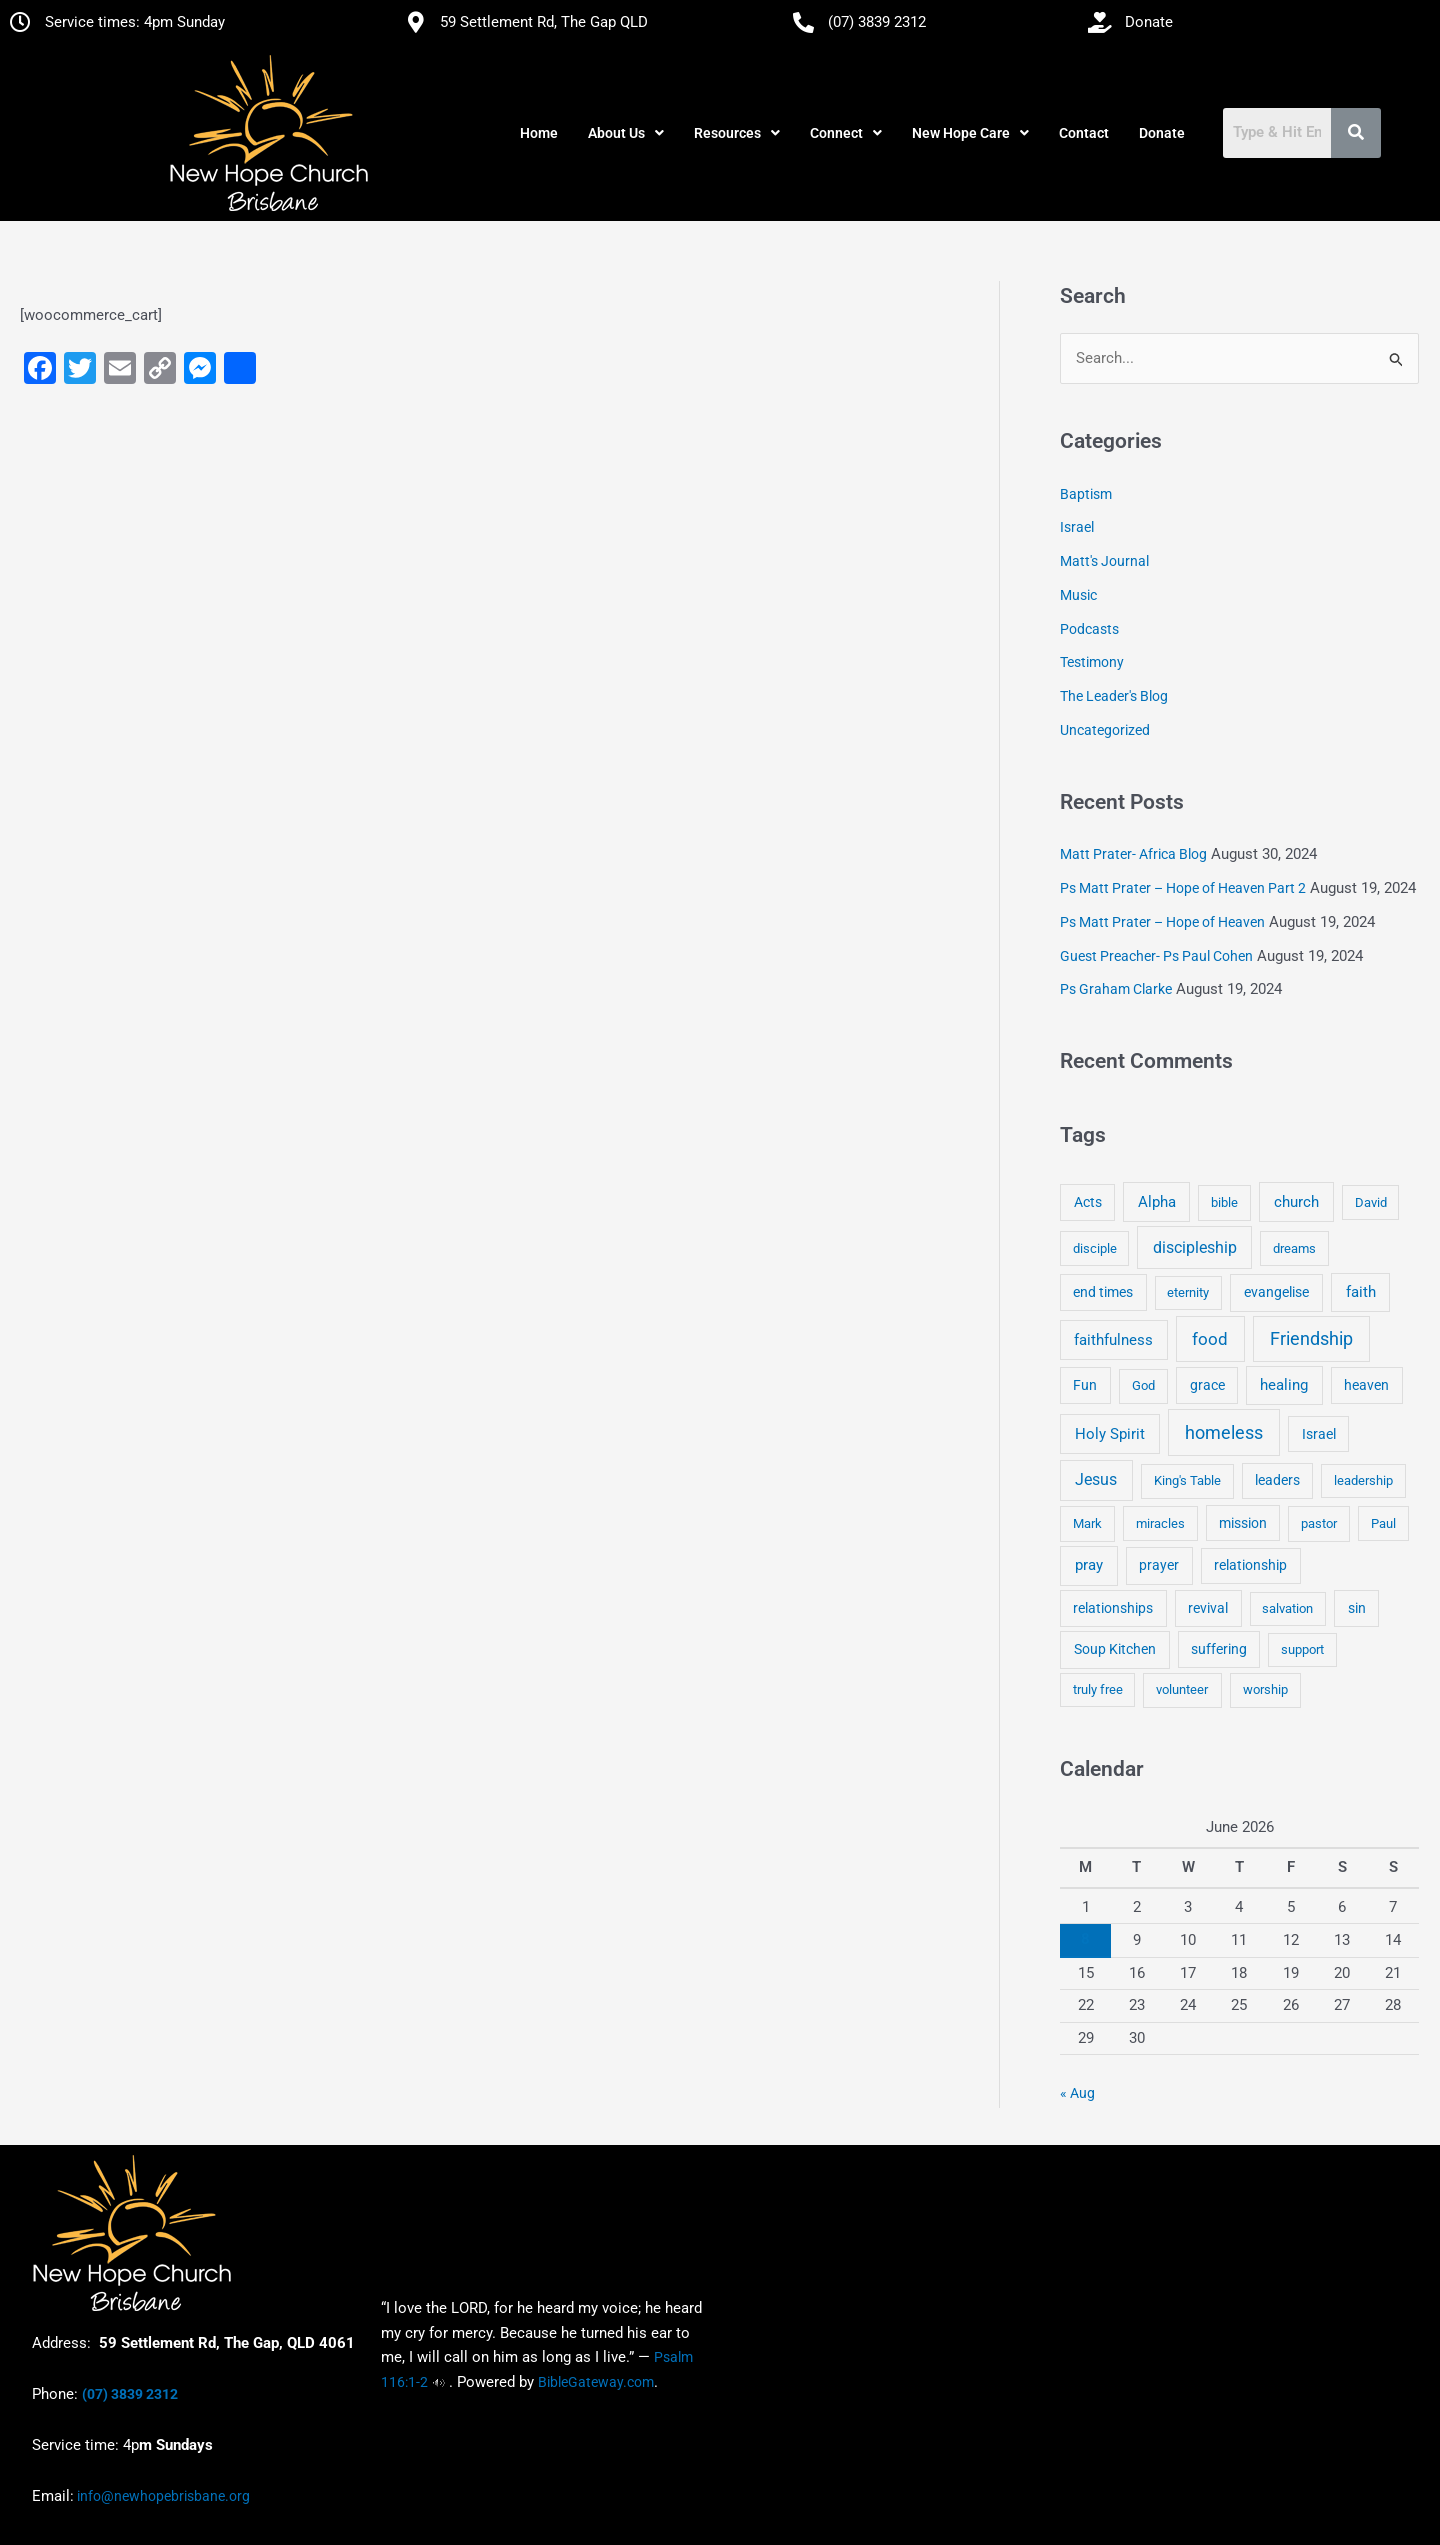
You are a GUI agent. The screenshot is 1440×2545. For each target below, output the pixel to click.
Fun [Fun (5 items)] (1085, 1385)
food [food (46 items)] (1210, 1339)
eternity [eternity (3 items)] (1188, 1292)
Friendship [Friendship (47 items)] (1311, 1339)
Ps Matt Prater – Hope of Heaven (1162, 922)
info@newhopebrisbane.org (162, 2496)
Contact (1084, 133)
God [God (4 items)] (1143, 1385)
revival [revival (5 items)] (1208, 1608)
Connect (846, 133)
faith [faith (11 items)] (1361, 1292)
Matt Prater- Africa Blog (1133, 854)
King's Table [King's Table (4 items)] (1187, 1480)
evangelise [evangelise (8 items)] (1276, 1292)
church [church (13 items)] (1296, 1202)
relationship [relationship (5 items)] (1250, 1565)
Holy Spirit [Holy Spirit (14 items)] (1110, 1434)
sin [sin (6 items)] (1357, 1608)
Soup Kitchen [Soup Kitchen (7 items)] (1115, 1649)
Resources (737, 133)
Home (539, 133)
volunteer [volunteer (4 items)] (1182, 1689)
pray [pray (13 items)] (1089, 1565)
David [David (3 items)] (1371, 1202)
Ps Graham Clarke (1116, 989)
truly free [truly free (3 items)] (1098, 1689)
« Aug (1077, 2093)
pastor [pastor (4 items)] (1319, 1523)
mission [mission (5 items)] (1243, 1523)
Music (1078, 595)
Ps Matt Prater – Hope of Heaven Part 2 (1183, 888)
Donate (1162, 133)
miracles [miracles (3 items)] (1160, 1523)
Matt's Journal (1104, 561)
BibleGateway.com (596, 2382)
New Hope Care (970, 133)
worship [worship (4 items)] (1265, 1689)
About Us (626, 133)
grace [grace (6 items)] (1207, 1385)
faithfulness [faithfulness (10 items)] (1113, 1340)
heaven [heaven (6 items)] (1366, 1385)
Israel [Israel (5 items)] (1319, 1434)
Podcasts (1089, 629)
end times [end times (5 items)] (1103, 1292)
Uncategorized (1105, 730)
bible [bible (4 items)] (1224, 1202)
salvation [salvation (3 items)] (1287, 1608)
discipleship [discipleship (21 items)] (1195, 1247)
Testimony (1092, 662)
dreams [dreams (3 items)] (1294, 1248)
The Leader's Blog (1114, 696)
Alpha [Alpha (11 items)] (1157, 1202)
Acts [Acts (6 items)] (1088, 1202)
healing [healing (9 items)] (1284, 1385)
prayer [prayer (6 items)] (1159, 1565)
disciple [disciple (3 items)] (1095, 1248)
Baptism (1086, 494)
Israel (1077, 527)
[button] (626, 133)
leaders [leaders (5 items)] (1277, 1480)
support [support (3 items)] (1302, 1649)
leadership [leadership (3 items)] (1363, 1480)
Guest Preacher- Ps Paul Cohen (1156, 956)
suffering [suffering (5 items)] (1219, 1649)
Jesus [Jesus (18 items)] (1096, 1479)
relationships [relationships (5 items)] (1113, 1608)
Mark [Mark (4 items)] (1087, 1523)
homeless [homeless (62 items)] (1224, 1432)
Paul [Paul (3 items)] (1383, 1523)
